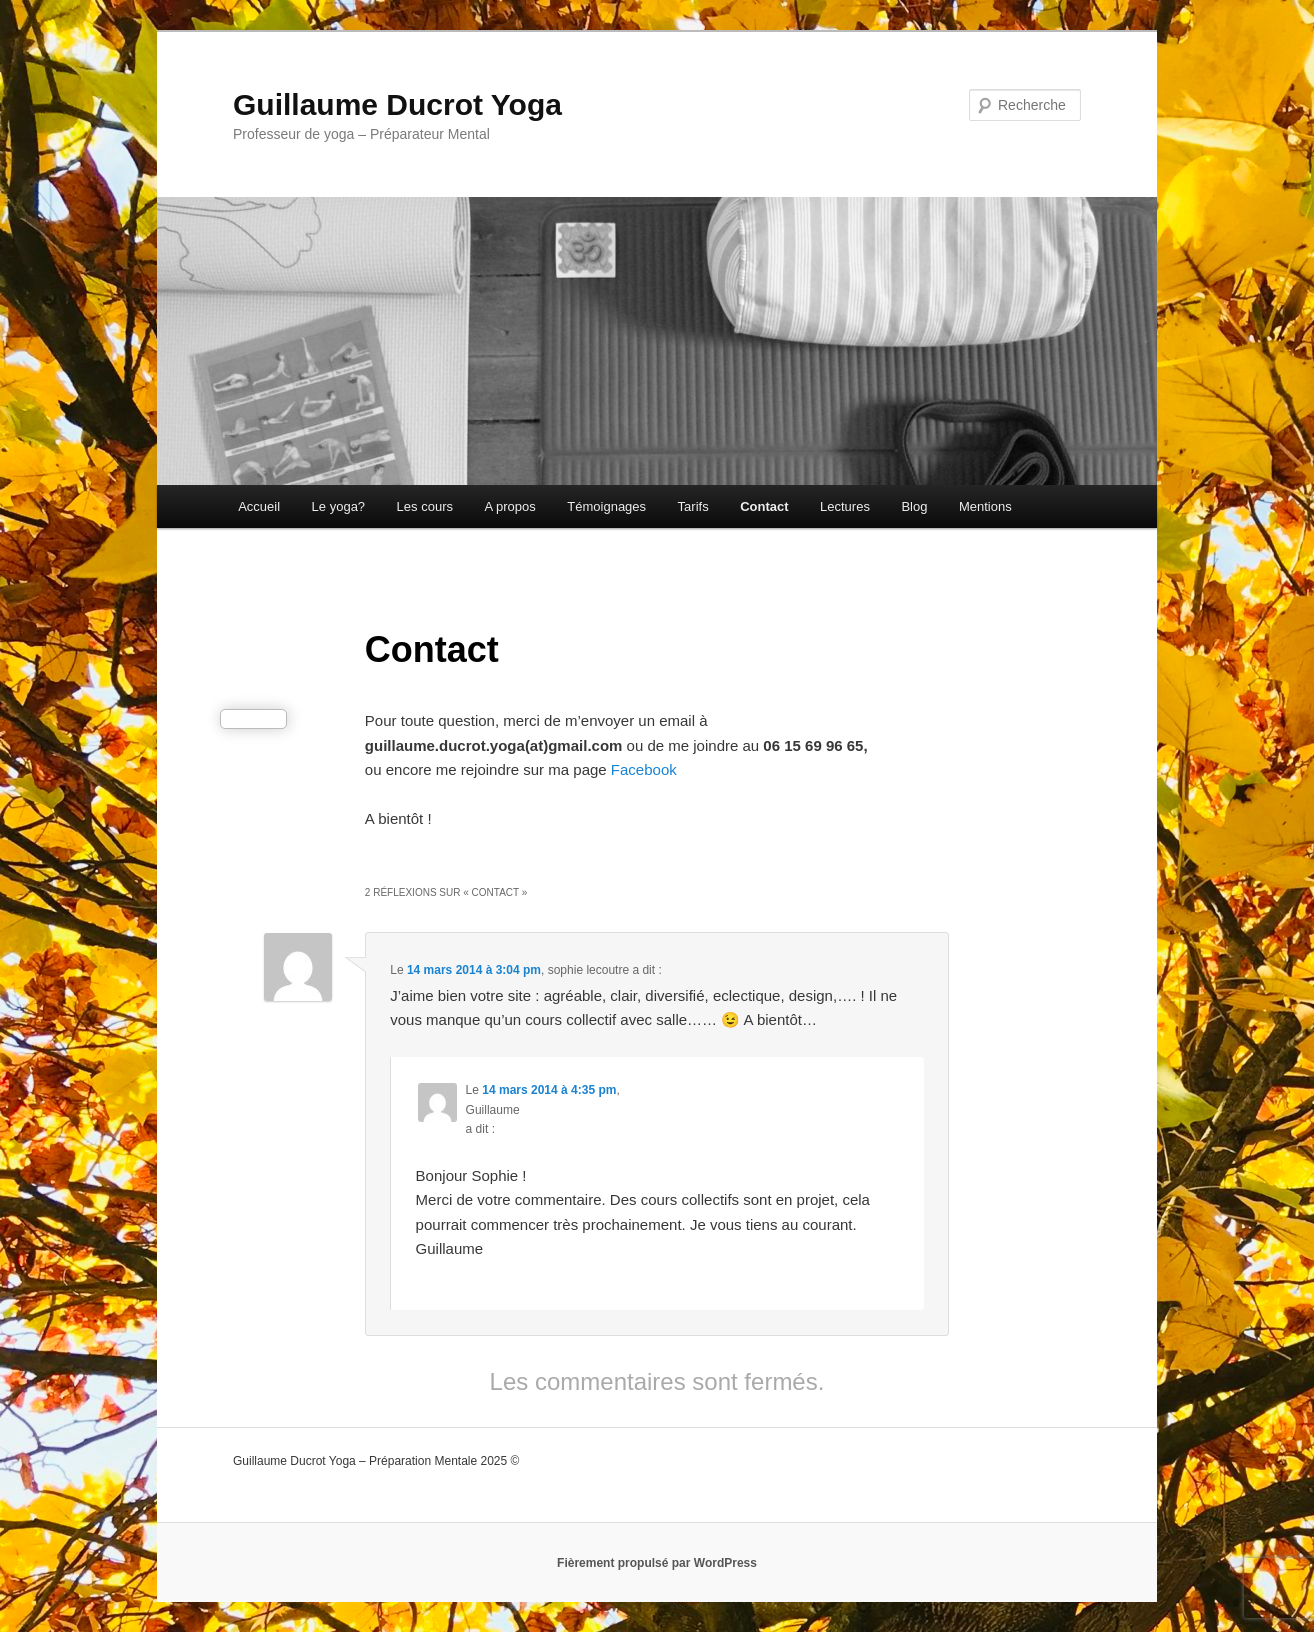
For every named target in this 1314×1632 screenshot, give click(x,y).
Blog (914, 506)
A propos (509, 506)
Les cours (425, 506)
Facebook (646, 769)
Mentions (985, 506)
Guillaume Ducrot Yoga (397, 104)
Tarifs (693, 506)
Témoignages (606, 506)
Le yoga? (339, 506)
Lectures (845, 506)
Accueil (259, 506)
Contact (764, 506)
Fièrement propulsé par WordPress (657, 1563)
